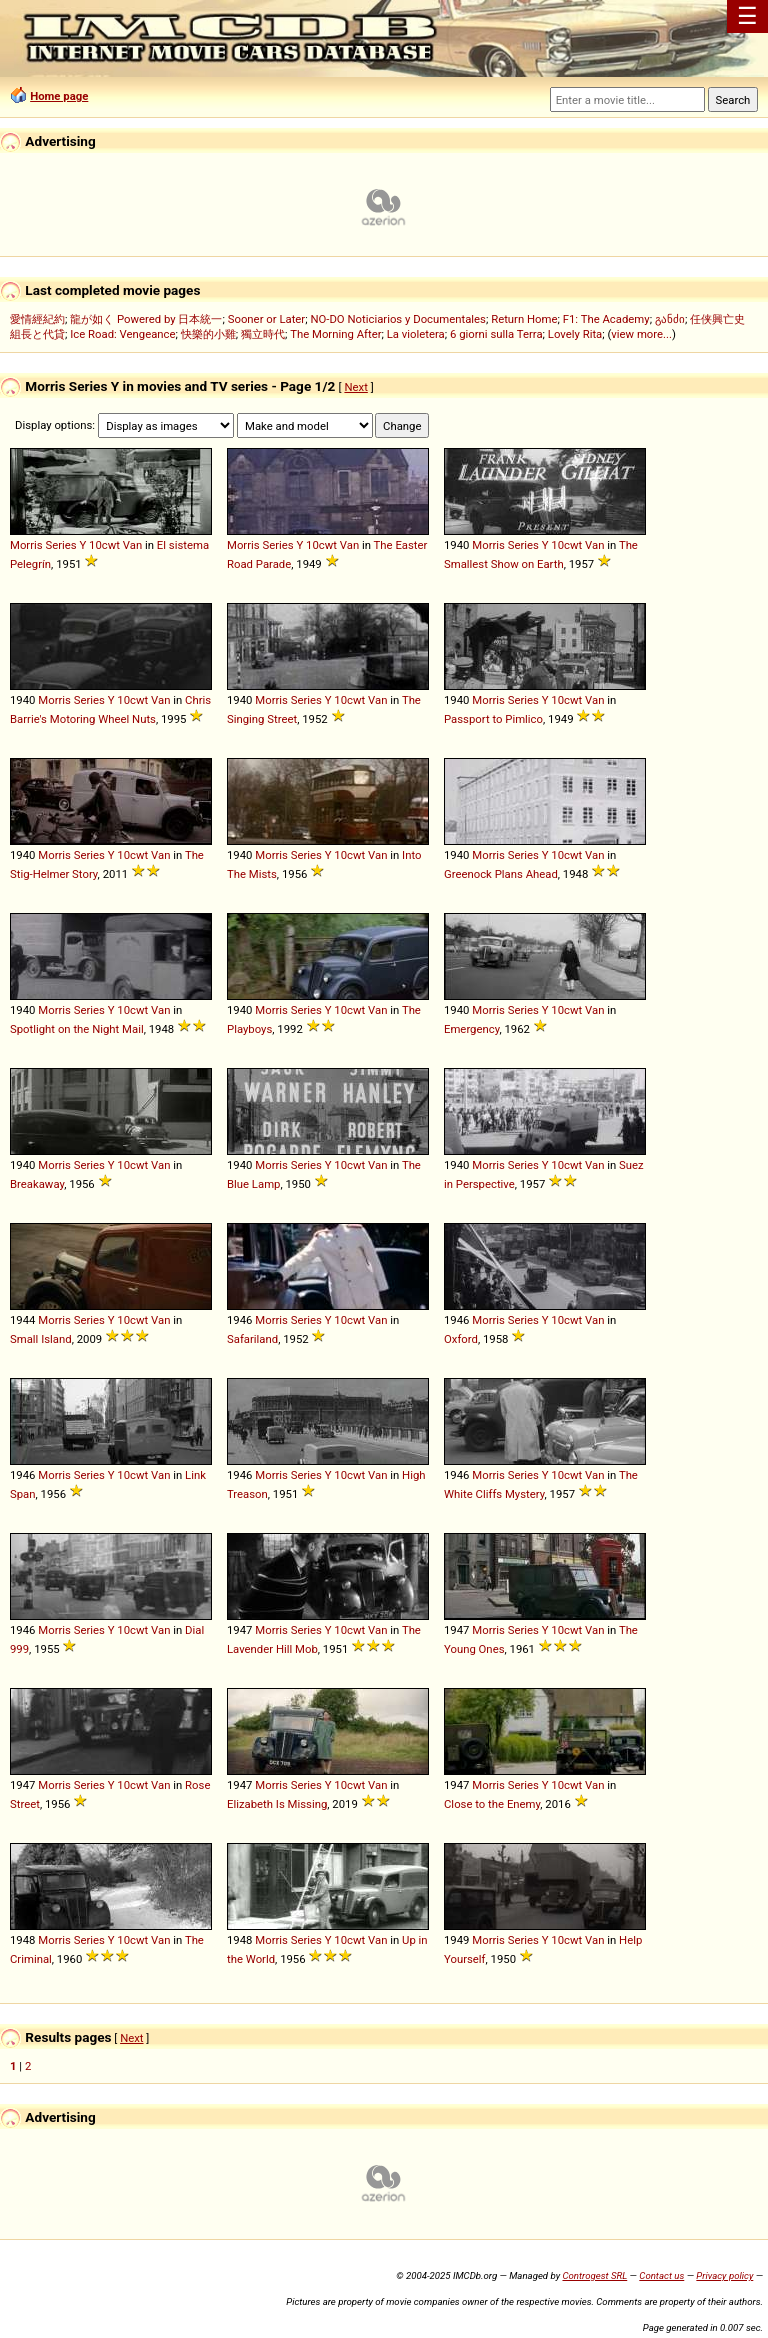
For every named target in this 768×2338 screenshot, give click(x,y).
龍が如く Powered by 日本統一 (146, 319)
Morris (26, 545)
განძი (670, 319)
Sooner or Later (266, 319)
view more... (641, 334)
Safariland (252, 1339)
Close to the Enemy (492, 1804)
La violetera (416, 334)
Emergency (471, 1029)
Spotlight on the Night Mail (77, 1029)
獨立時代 (263, 334)
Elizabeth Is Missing (277, 1804)
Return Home (524, 319)
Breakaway (37, 1184)
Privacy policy (724, 2275)
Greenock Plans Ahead (501, 874)
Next (355, 387)
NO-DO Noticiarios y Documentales (398, 319)
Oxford (461, 1339)
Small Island (41, 1339)
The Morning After (335, 334)
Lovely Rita (575, 334)
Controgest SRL (594, 2275)
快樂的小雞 (208, 334)
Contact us (661, 2275)
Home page (59, 96)
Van (132, 545)
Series (60, 545)
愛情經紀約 (37, 319)
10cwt (104, 545)
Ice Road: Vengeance (122, 334)
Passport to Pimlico (493, 719)
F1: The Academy (606, 319)
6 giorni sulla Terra (496, 334)
